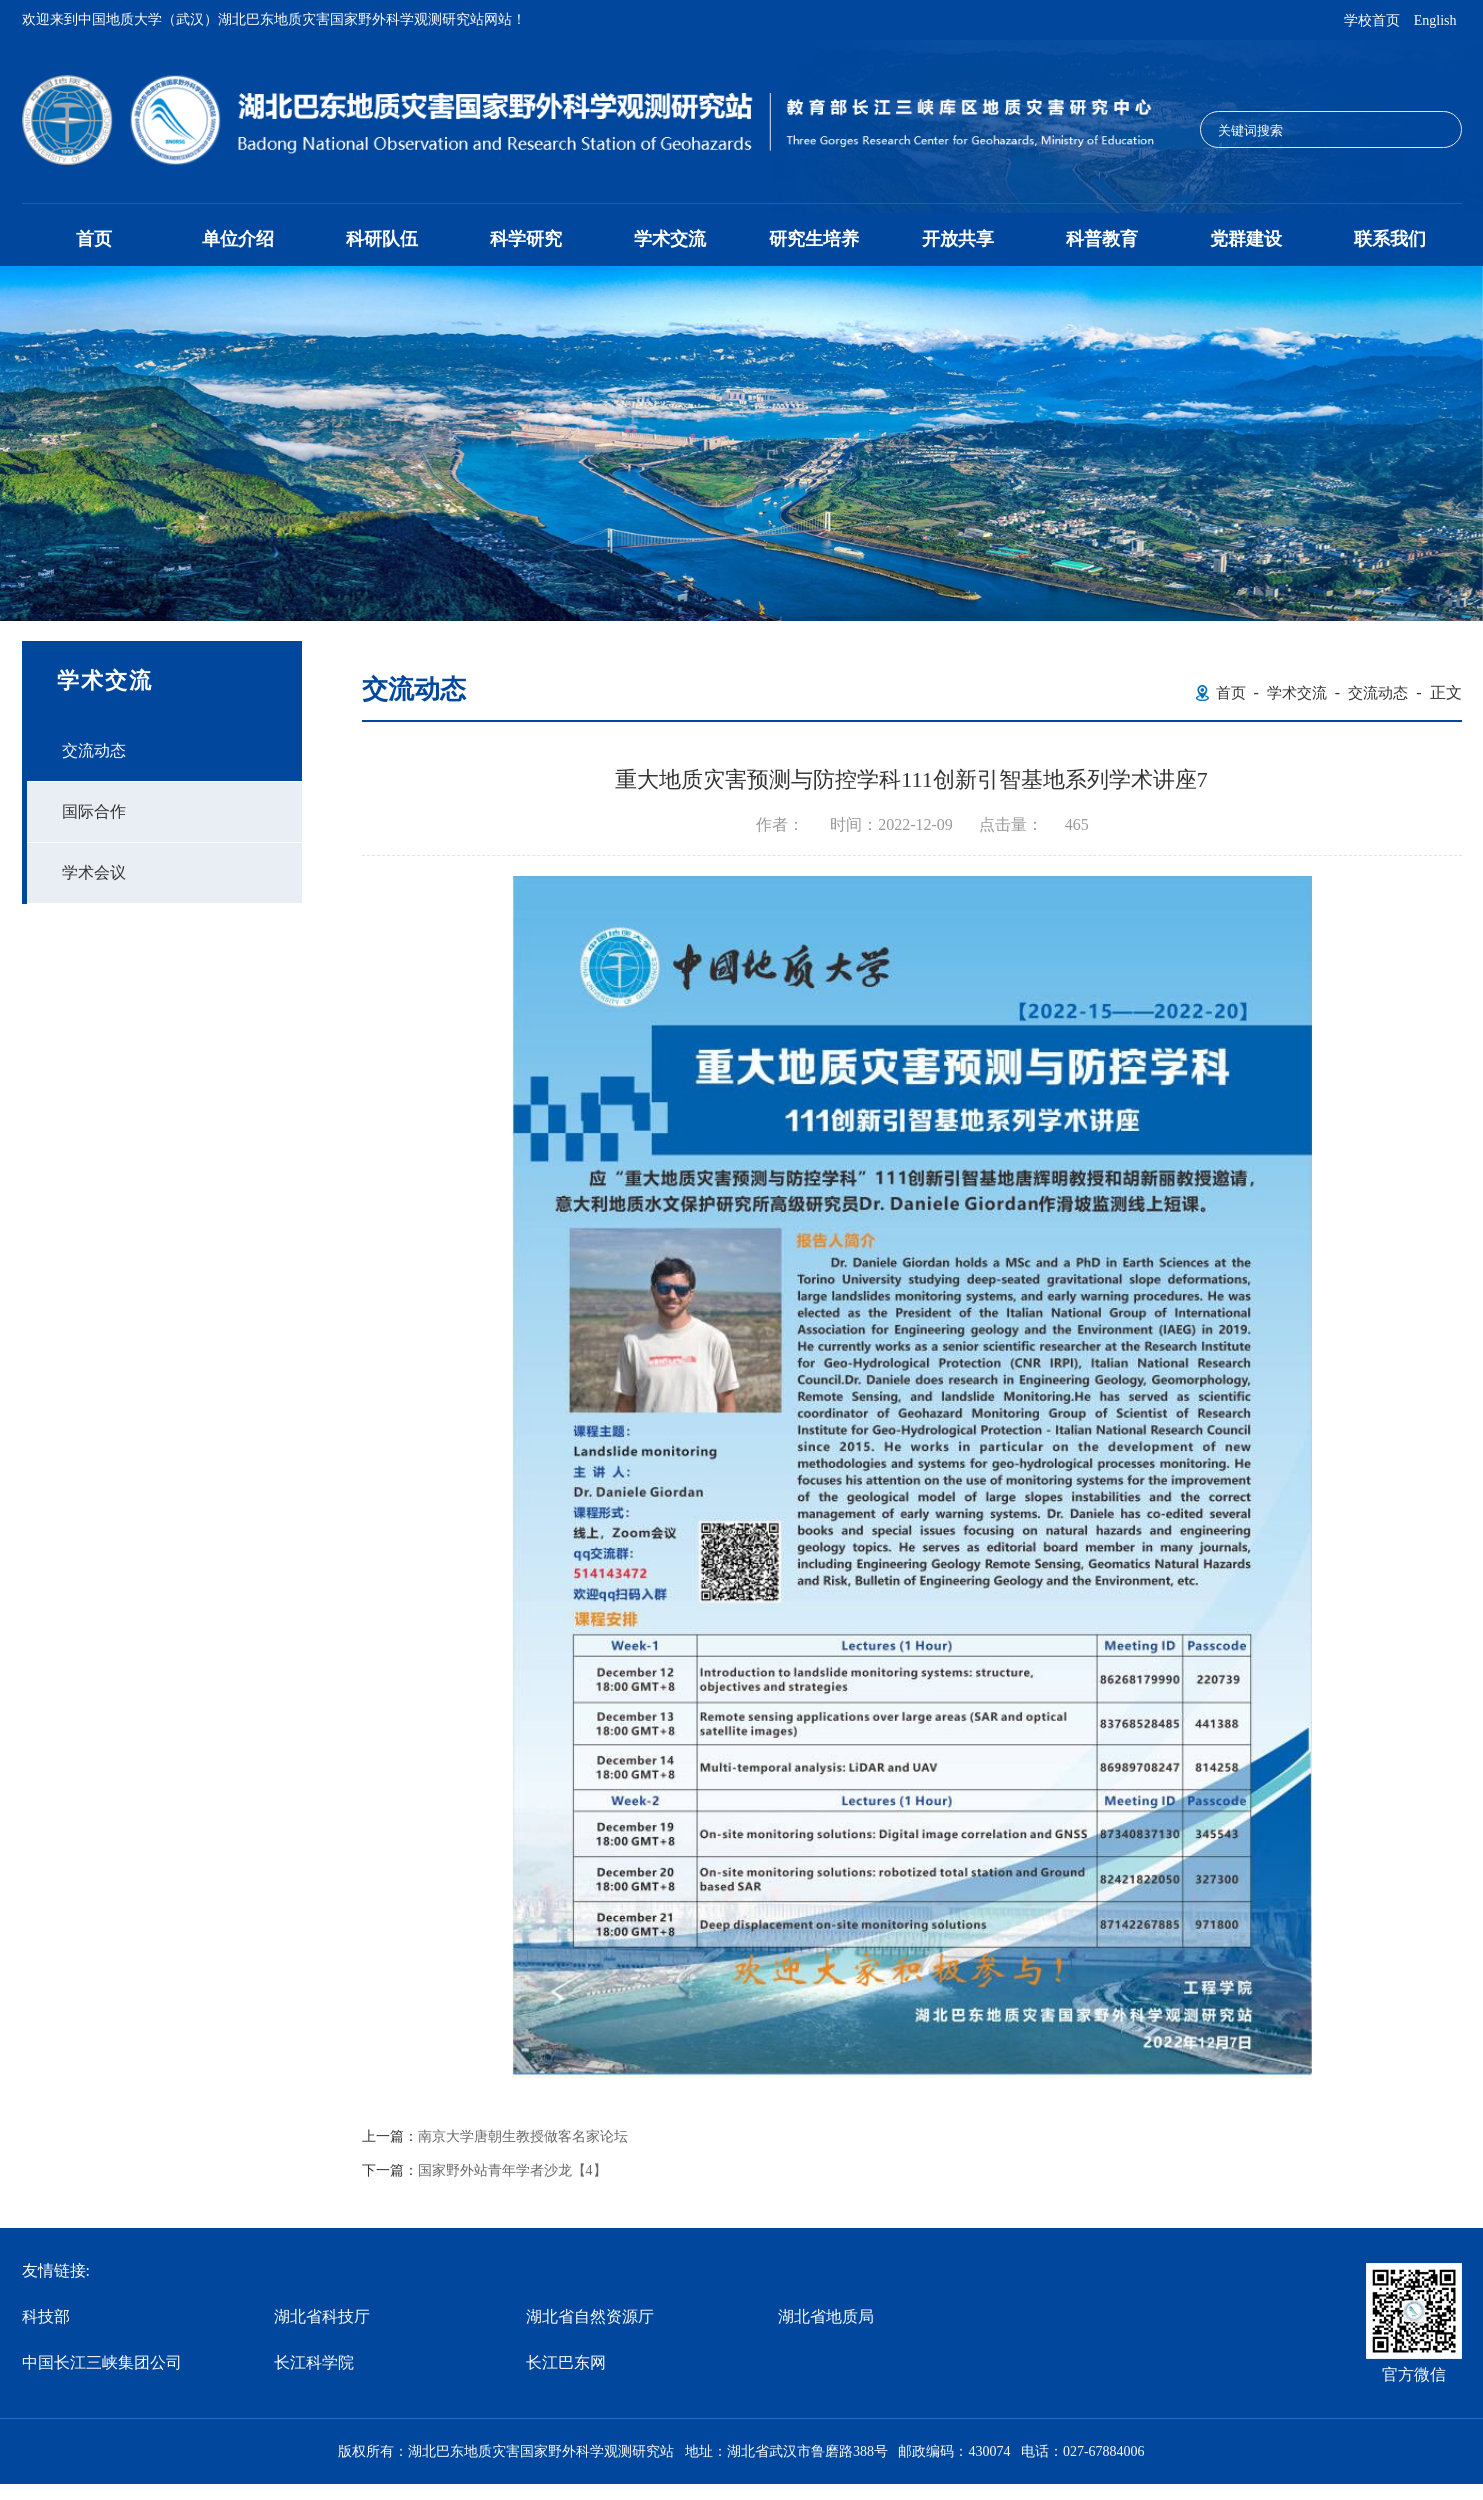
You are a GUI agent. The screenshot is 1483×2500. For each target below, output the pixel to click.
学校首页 (1372, 20)
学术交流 (670, 239)
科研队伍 (382, 239)
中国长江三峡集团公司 (102, 2362)
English (1435, 20)
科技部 (46, 2316)
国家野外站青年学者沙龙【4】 (512, 2171)
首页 (94, 239)
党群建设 (1246, 239)
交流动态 (94, 750)
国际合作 (94, 811)
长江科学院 (314, 2362)
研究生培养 (814, 239)
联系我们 (1390, 239)
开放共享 (958, 239)
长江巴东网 (566, 2362)
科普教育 (1102, 239)
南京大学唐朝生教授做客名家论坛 (523, 2137)
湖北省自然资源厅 (590, 2316)
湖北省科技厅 (322, 2316)
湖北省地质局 (826, 2316)
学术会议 (94, 872)
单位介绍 (238, 239)
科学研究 (526, 239)
